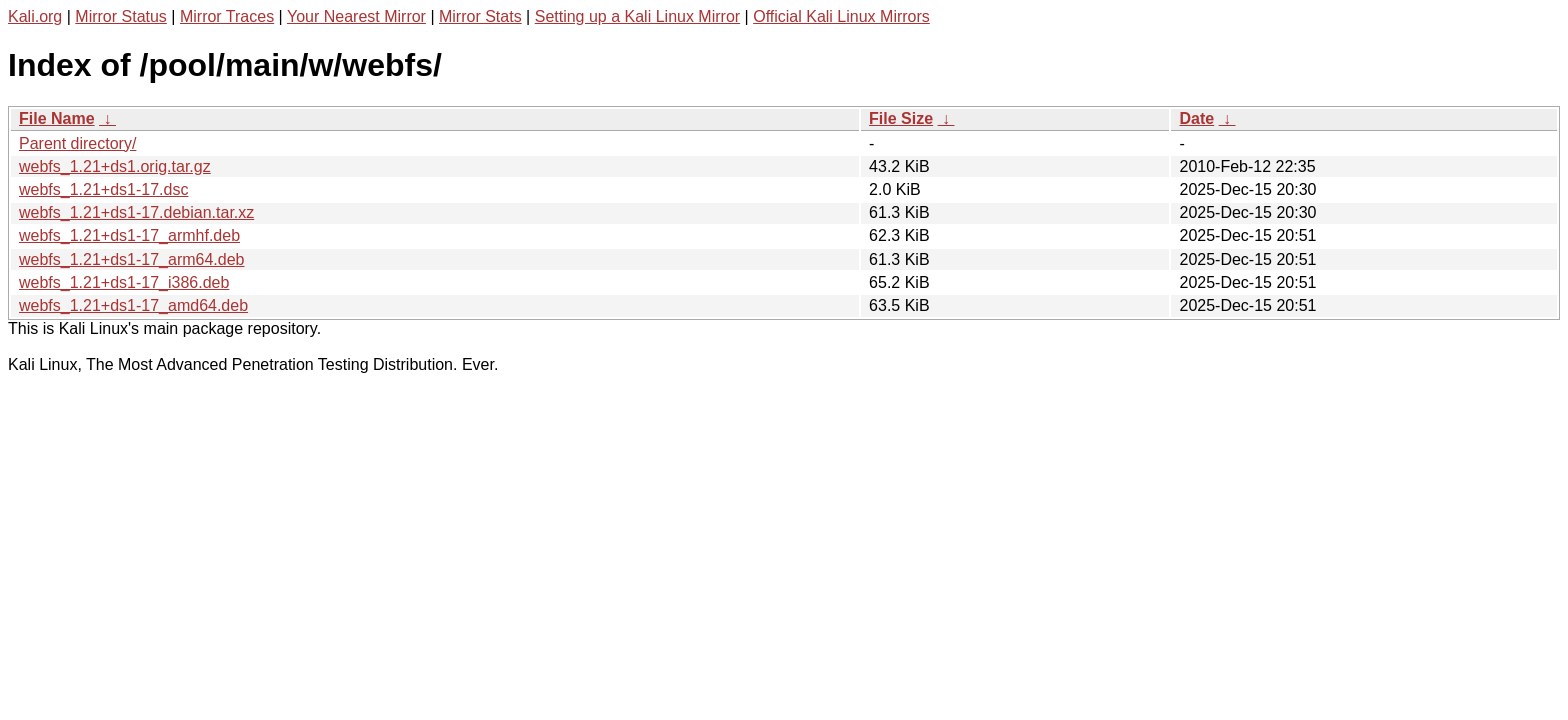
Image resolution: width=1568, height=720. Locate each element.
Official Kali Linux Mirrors (841, 16)
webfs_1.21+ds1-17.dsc (103, 189)
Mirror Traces (227, 16)
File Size (901, 118)
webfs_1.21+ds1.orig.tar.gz (115, 166)
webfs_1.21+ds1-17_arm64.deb (132, 259)
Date (1196, 118)
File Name (57, 118)
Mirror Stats (480, 16)
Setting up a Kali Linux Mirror (637, 16)
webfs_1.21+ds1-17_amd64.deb (133, 305)
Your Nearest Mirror (356, 16)
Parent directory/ (77, 143)
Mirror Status (121, 16)
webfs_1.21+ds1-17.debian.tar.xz (136, 212)
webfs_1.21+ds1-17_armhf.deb (129, 235)
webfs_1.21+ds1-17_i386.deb (124, 282)
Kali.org (35, 16)
